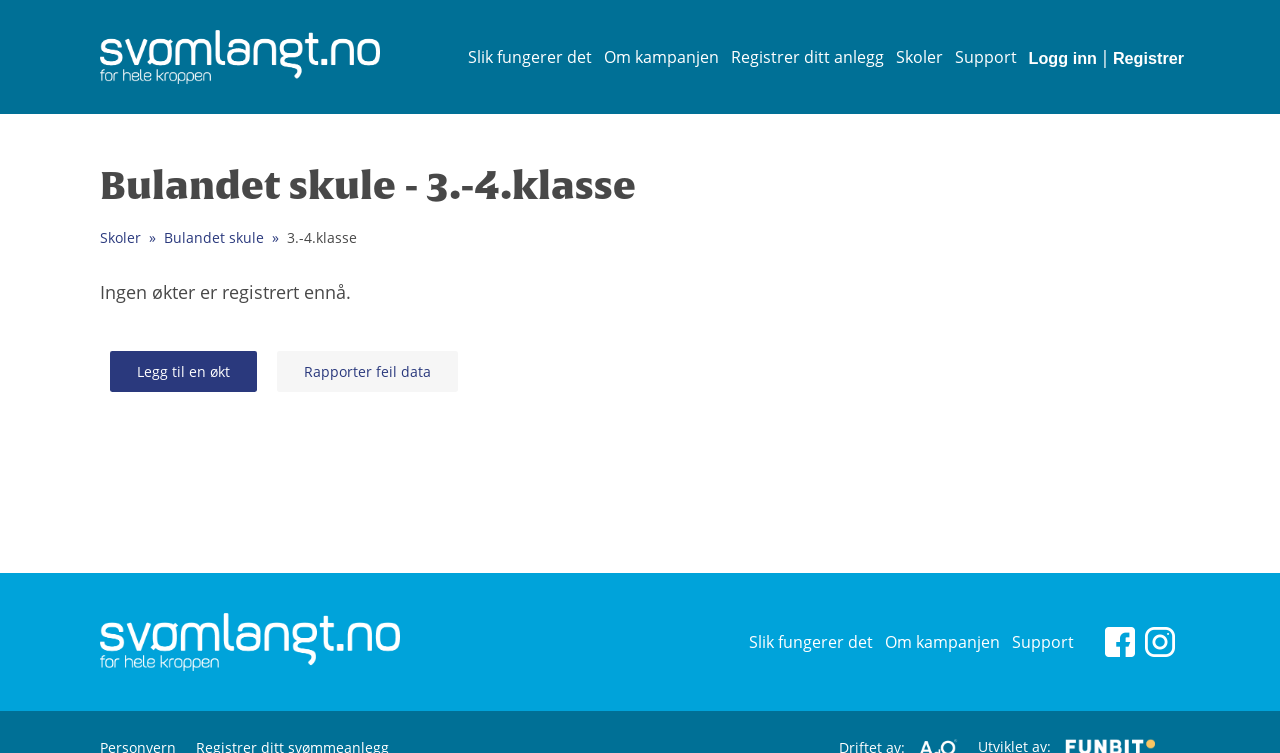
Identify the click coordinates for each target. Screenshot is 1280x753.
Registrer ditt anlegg (807, 57)
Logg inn (1063, 58)
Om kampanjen (661, 57)
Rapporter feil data (367, 371)
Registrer (1148, 58)
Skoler (919, 57)
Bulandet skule (214, 237)
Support (986, 57)
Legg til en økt (183, 371)
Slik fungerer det (530, 57)
